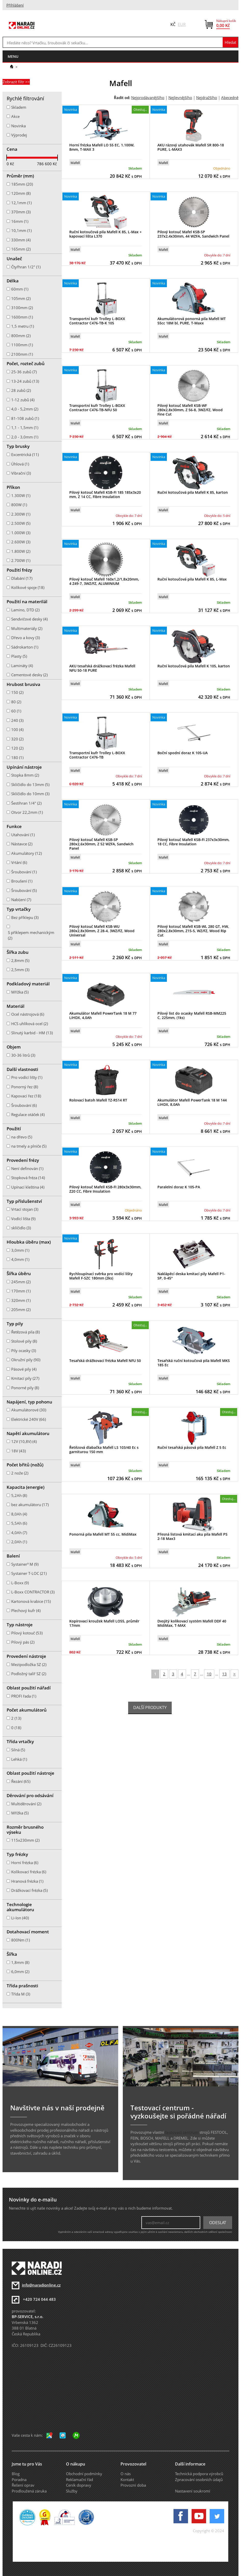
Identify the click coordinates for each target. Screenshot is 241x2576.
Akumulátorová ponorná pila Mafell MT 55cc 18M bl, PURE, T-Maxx (191, 320)
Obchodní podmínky (84, 2473)
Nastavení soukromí (192, 2491)
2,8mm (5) (20, 960)
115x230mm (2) (25, 1840)
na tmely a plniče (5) (28, 1146)
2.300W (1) (20, 514)
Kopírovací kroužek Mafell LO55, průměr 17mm (104, 1623)
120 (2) (17, 748)
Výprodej (19, 134)
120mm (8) (21, 193)
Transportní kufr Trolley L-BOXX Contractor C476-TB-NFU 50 (97, 407)
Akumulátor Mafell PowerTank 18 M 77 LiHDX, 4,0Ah (103, 1015)
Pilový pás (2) (22, 1642)
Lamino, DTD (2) (25, 609)
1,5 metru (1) (22, 326)
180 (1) (17, 757)
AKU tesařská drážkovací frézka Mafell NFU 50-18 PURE (102, 668)
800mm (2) (21, 335)
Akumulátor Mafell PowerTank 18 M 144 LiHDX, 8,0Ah (192, 1102)
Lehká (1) (19, 1759)
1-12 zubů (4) (22, 399)
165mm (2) (21, 249)
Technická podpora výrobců (199, 2473)
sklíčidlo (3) (21, 1227)
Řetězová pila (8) (25, 1331)
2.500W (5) (20, 523)
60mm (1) (19, 289)
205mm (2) (21, 1309)
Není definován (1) (27, 1168)
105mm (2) (21, 298)
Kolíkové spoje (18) (27, 587)
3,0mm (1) (20, 1250)
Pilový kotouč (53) (27, 1632)
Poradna (19, 2479)
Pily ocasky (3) (23, 1350)
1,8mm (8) (20, 1962)
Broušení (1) (21, 881)
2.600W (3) (20, 541)
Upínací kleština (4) (27, 1187)
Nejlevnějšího (180, 97)
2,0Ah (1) (19, 1541)
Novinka (18, 125)
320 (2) (17, 738)
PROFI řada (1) (23, 1696)
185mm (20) (22, 184)
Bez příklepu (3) (24, 917)
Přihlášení (15, 5)
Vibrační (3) (21, 473)
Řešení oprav (23, 2485)
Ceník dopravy (78, 2485)
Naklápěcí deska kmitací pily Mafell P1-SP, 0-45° (191, 1275)
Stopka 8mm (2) (25, 775)
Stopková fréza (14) (28, 1177)
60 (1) (16, 710)
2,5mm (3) (20, 969)
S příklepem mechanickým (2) (31, 935)
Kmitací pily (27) (25, 1378)
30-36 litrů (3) (23, 1055)
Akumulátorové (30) (28, 1409)
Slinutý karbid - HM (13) (32, 1032)
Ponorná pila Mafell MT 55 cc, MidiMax (103, 1534)
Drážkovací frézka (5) (29, 1890)
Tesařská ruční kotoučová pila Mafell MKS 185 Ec (193, 1362)
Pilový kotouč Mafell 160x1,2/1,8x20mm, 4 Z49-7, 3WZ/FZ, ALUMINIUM (104, 581)
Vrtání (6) (19, 862)
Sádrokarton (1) (24, 647)
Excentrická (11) (25, 454)
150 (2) (17, 692)
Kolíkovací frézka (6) (28, 1871)
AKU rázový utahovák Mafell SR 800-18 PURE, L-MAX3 (190, 147)
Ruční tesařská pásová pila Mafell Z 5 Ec (191, 1447)
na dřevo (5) (21, 1136)
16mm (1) (19, 221)
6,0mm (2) (20, 1971)
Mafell (75, 162)
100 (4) (17, 729)
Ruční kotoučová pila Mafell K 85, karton (192, 492)
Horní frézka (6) (24, 1862)
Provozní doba (133, 2485)
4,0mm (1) (20, 1259)
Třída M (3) (20, 1993)
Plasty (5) (19, 656)
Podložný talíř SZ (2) (28, 1673)
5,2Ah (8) (19, 1495)
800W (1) (19, 504)
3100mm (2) (22, 307)
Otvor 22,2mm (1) (27, 812)
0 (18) (16, 1727)
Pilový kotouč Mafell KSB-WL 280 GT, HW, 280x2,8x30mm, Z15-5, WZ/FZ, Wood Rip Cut (193, 931)
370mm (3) (21, 211)
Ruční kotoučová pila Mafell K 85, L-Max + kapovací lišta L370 (105, 234)
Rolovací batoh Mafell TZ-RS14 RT (98, 1100)
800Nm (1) (20, 1940)
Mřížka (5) (20, 992)
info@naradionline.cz (41, 2285)
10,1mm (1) (21, 230)
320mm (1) (21, 1300)
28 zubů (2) (21, 390)
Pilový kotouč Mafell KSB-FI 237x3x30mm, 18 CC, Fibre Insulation (193, 841)
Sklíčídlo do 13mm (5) (30, 784)
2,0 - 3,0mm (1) (24, 436)
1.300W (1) (20, 495)
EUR (182, 24)
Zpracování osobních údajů (199, 2479)
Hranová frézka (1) (27, 1881)
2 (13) (16, 1718)
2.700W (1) (20, 560)
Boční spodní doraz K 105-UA (182, 752)
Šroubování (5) (24, 890)
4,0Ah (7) (19, 1532)
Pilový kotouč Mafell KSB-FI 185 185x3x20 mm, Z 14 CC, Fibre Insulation (105, 494)
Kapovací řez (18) (26, 1095)
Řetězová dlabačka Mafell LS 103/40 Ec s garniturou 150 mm (104, 1449)
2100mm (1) (22, 354)
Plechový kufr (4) (26, 1610)
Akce (15, 116)
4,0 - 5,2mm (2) (24, 408)
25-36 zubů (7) (24, 371)
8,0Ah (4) (19, 1514)
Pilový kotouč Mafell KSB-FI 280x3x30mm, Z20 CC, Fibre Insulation (105, 1189)
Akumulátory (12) (26, 853)
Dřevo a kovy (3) (25, 637)
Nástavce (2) (21, 843)
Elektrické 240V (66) (28, 1419)
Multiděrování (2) (26, 1803)
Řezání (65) (20, 1781)
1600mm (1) (22, 317)
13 (224, 1673)
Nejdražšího (206, 97)
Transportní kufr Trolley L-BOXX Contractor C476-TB (97, 755)
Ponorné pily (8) (25, 1387)
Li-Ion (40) (20, 1917)
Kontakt (127, 2479)
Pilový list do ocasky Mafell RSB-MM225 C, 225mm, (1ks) (191, 1015)
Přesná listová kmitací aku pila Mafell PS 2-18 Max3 (192, 1536)
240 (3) (17, 720)
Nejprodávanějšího (147, 97)
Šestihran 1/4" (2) (26, 803)
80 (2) (16, 701)
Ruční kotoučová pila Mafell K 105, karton (193, 666)
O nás (125, 2473)
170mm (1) (21, 1290)
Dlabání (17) (21, 578)
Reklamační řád (79, 2479)
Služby (71, 2491)
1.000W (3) (20, 532)
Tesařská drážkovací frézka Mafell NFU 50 (105, 1360)
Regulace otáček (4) (28, 1114)
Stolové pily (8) (24, 1341)
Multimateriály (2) (26, 628)
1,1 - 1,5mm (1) (24, 427)
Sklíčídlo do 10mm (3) (30, 793)
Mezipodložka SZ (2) (28, 1664)
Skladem (18, 107)
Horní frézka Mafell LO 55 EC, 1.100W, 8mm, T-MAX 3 (102, 147)
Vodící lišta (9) (23, 1218)
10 (209, 1673)
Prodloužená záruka (29, 2491)
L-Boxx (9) (20, 1582)
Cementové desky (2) (29, 674)
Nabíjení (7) (21, 899)
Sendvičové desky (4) (29, 619)
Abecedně (229, 97)
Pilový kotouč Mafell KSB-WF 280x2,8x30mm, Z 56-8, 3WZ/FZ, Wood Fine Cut (190, 410)
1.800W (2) (20, 551)
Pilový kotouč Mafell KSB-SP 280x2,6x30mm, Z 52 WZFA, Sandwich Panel (101, 844)
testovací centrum (181, 2132)
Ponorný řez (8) (24, 1086)
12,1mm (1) (21, 202)
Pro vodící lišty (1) (26, 1077)
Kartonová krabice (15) (31, 1601)
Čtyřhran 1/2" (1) (26, 266)
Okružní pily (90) (25, 1359)
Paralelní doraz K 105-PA (178, 1186)
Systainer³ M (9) (24, 1564)
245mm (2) (21, 1281)
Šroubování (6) (24, 1105)
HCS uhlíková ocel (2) (29, 1023)
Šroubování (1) (24, 871)
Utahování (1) (23, 834)
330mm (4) (21, 239)
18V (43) (18, 1450)
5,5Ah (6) (19, 1523)
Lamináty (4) (22, 665)
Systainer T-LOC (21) (29, 1573)
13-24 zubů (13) (25, 381)
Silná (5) (18, 1749)
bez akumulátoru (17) (30, 1504)
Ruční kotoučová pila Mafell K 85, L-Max (192, 579)
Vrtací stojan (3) (24, 1209)
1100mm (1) (22, 344)
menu (13, 56)
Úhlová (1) (20, 463)
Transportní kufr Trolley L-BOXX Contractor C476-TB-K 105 (97, 320)
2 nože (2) (19, 1473)
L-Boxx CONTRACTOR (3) (33, 1591)
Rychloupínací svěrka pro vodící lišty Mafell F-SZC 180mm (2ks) (101, 1275)
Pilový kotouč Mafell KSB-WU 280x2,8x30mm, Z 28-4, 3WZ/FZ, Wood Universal (102, 931)
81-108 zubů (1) (25, 418)
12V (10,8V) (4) (24, 1441)
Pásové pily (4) (23, 1369)
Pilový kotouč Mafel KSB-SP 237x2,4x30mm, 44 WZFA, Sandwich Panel (193, 234)
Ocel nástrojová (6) (27, 1014)
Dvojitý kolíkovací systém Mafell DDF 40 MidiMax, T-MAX (191, 1623)
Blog (16, 2473)
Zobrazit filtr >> (16, 81)
